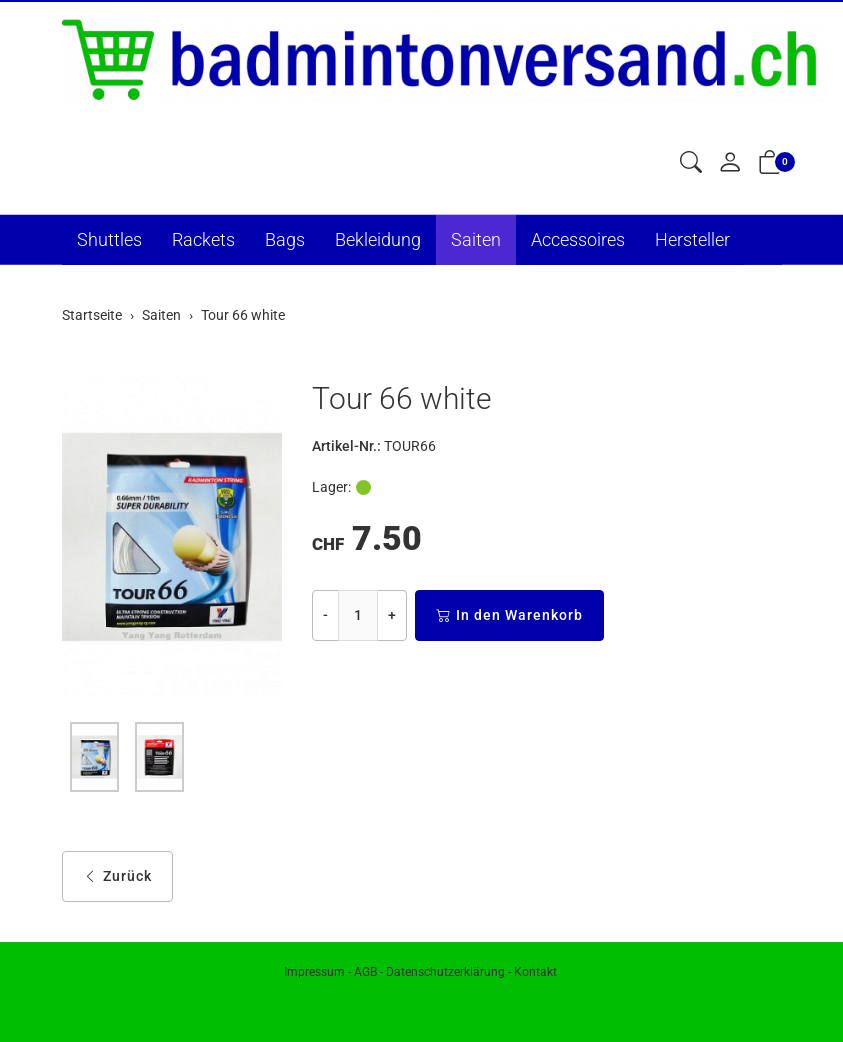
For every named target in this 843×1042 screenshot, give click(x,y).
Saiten (476, 239)
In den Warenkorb (509, 615)
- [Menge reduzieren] (325, 615)
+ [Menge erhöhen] (392, 615)
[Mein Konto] (730, 163)
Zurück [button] (117, 876)
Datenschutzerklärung (445, 972)
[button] (691, 163)
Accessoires (578, 239)
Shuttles (109, 239)
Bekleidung (378, 239)
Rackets (203, 239)
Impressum (314, 972)
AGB (365, 972)
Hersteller (692, 239)
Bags (285, 239)
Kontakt (535, 972)
